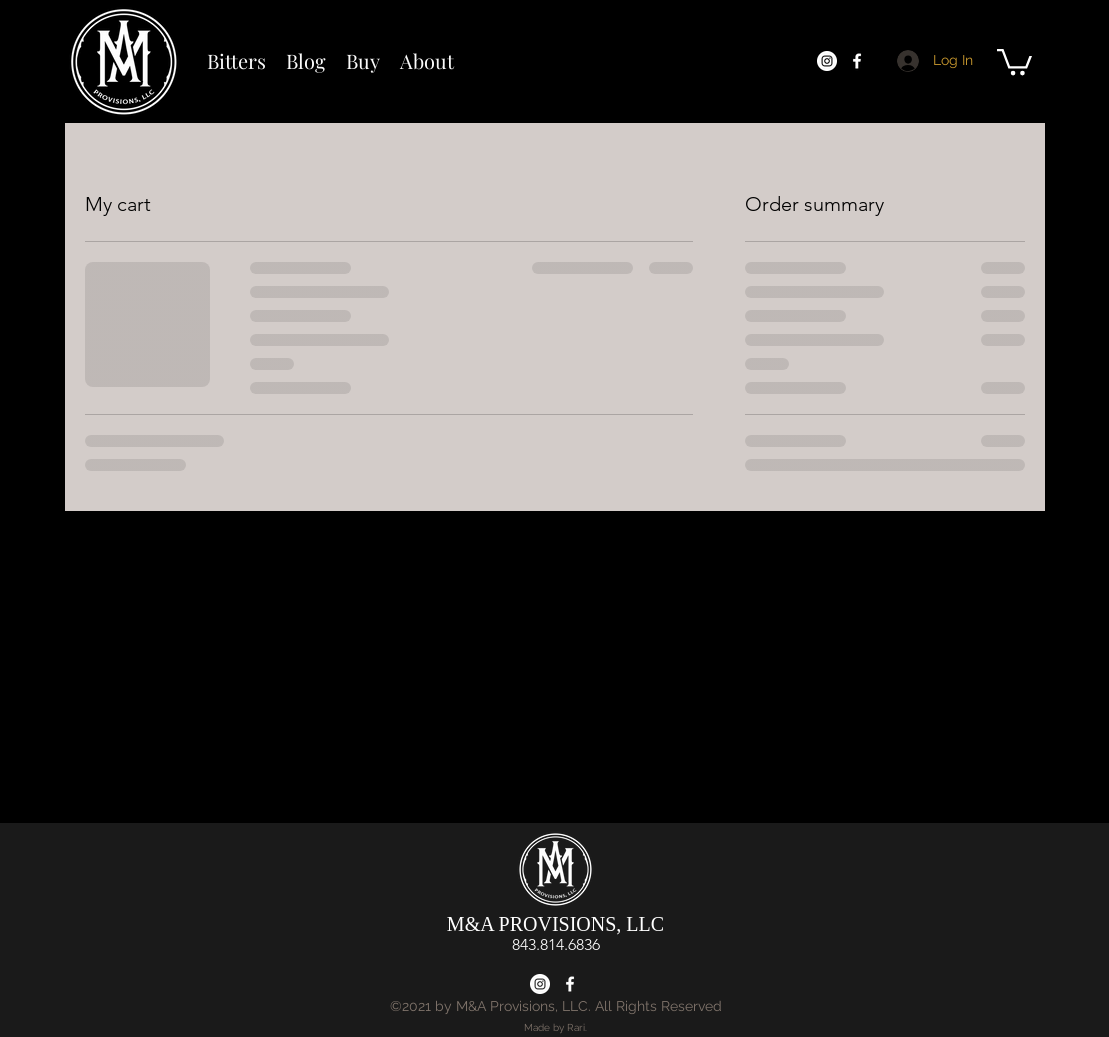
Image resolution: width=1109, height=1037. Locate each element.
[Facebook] (857, 61)
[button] (1014, 60)
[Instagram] (827, 61)
